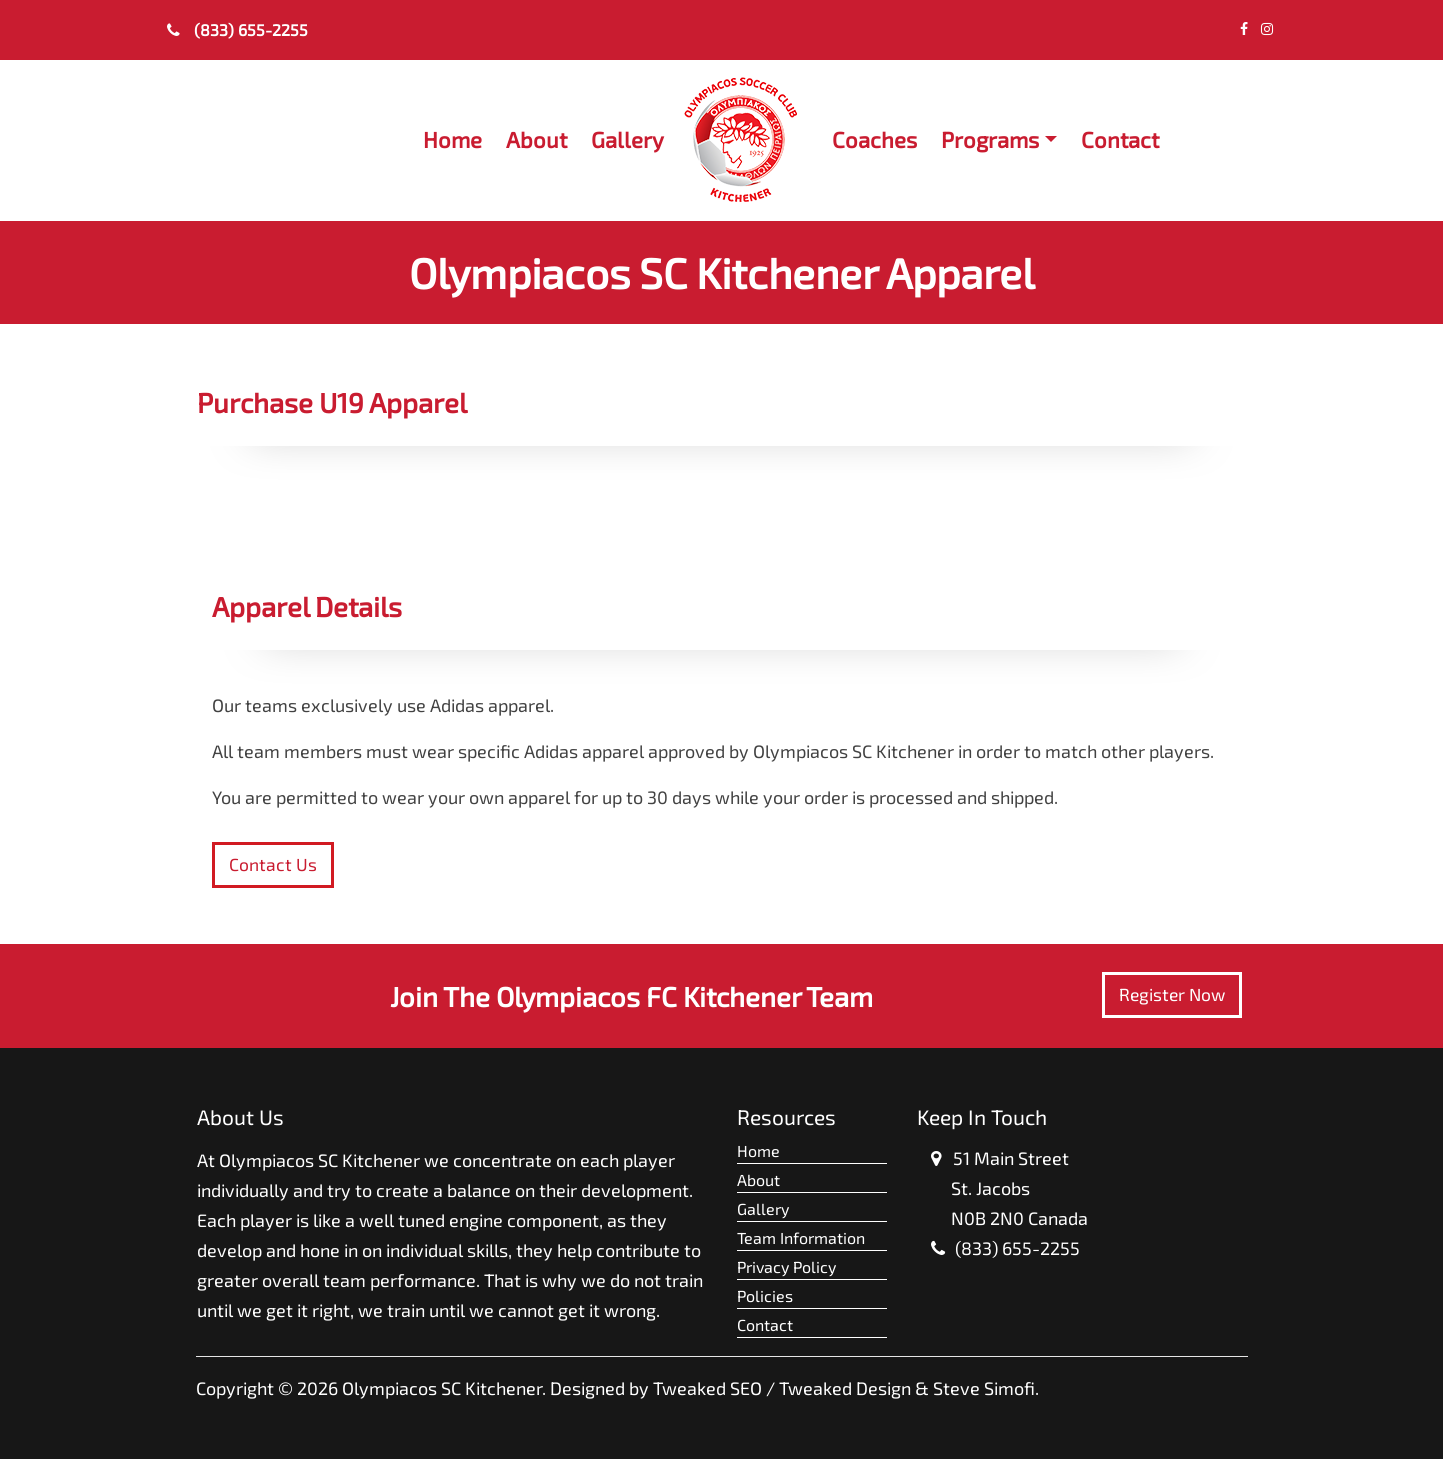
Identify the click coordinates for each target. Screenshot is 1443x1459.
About (536, 139)
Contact (1120, 139)
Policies (765, 1295)
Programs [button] (990, 139)
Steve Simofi (984, 1388)
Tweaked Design (845, 1388)
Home (452, 139)
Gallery (627, 139)
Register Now (1172, 994)
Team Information (801, 1237)
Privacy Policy (786, 1266)
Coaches (874, 139)
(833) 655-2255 (237, 29)
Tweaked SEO (707, 1388)
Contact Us (273, 864)
